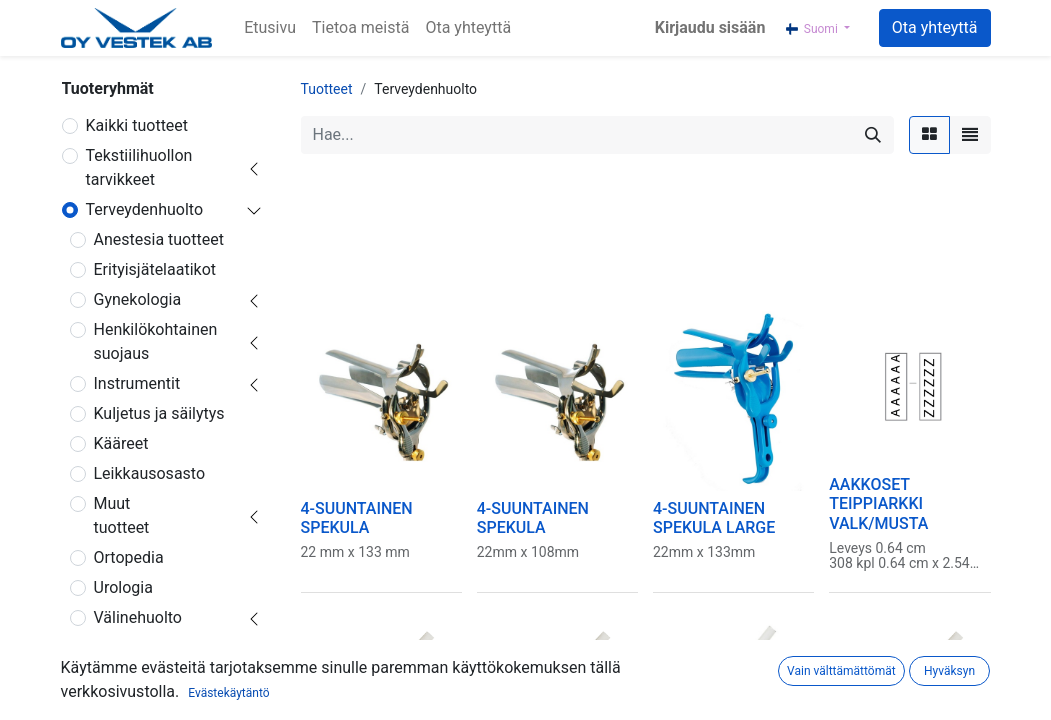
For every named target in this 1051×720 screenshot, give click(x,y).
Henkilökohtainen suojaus (156, 341)
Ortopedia (129, 557)
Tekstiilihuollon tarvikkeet (139, 167)
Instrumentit (137, 383)
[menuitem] (270, 28)
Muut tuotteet (122, 515)
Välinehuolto (138, 617)
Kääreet (121, 443)
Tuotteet (327, 89)
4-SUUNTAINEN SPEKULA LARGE (714, 518)
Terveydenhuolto (145, 209)
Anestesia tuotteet (159, 239)
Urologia (123, 587)
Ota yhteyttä (935, 27)
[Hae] (873, 135)
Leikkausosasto (150, 473)
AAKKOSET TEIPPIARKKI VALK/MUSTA (878, 503)
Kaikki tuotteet (137, 125)
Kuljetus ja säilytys (159, 413)
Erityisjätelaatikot (155, 269)
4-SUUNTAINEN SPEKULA (357, 518)
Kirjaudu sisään (710, 27)
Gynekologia (138, 299)
